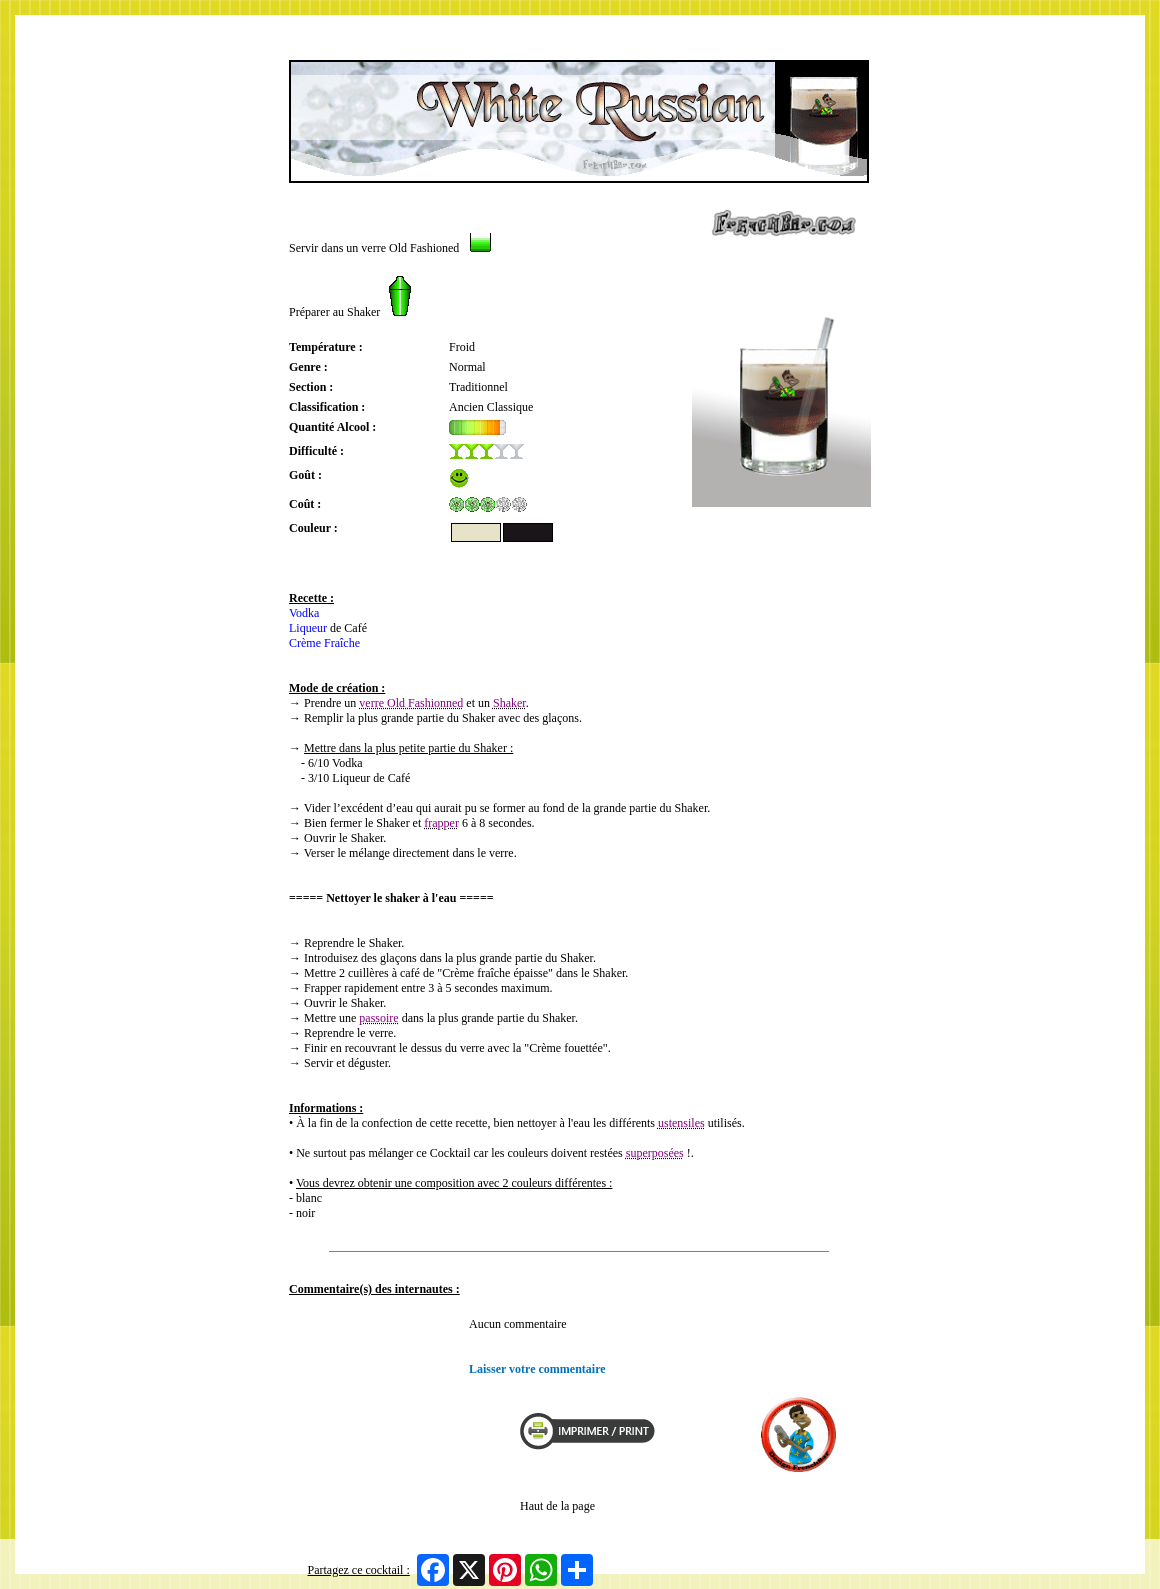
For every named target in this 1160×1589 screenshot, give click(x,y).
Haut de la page (557, 1506)
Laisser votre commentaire (537, 1369)
